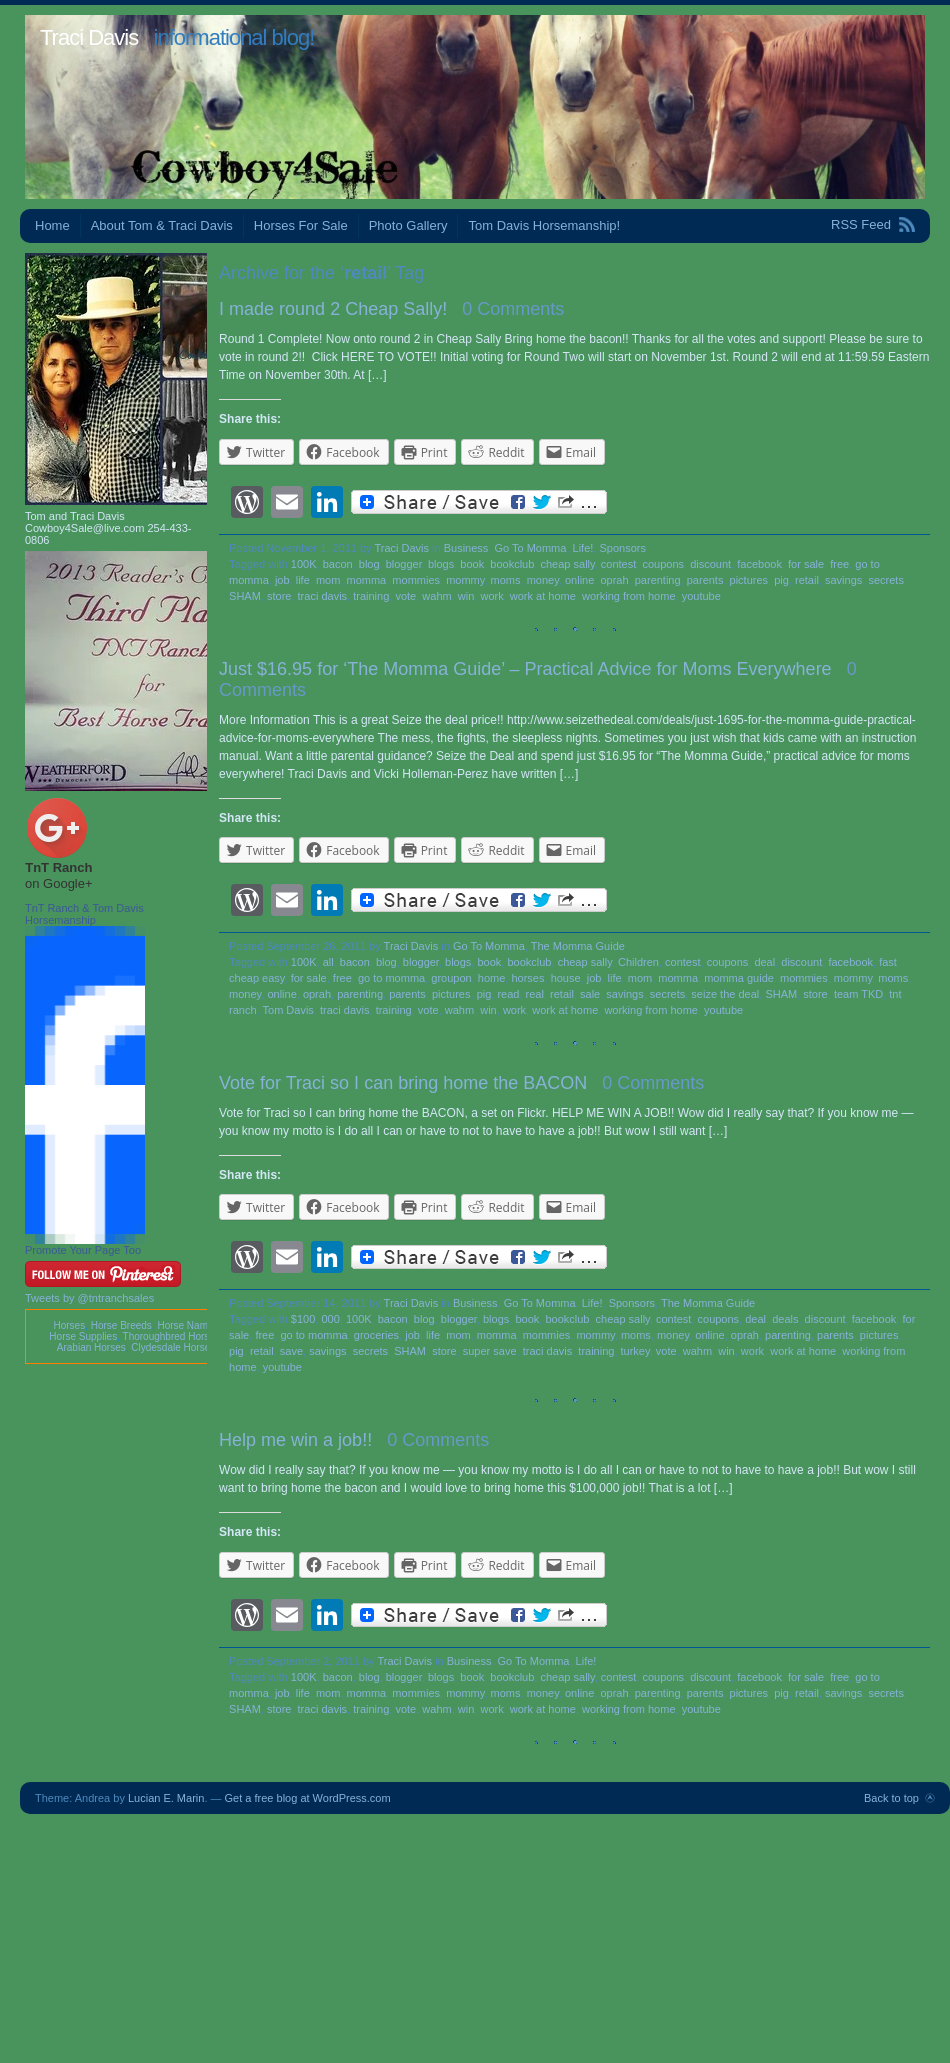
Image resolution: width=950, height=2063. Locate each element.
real (535, 994)
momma (367, 580)
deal (764, 962)
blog (369, 564)
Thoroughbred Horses (171, 1336)
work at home (543, 596)
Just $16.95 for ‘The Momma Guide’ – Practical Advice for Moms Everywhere (525, 669)
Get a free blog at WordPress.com (308, 1798)
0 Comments (513, 309)
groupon (451, 978)
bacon (338, 564)
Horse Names (187, 1325)
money (543, 580)
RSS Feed (861, 224)
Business (466, 548)
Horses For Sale (301, 225)
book (472, 564)
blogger (404, 564)
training (371, 596)
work (491, 596)
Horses (69, 1325)
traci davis (323, 596)
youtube (701, 596)
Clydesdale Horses (173, 1347)
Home (52, 225)
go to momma (391, 978)
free (839, 564)
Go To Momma (530, 548)
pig (781, 580)
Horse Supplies (83, 1336)
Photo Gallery (408, 225)
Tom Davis (288, 1010)
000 (330, 1319)
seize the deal (725, 994)
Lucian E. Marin (166, 1798)
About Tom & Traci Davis (162, 225)
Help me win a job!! (295, 1440)
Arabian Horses (91, 1347)
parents (705, 580)
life (303, 580)
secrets (885, 580)
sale (590, 994)
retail (807, 580)
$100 (303, 1319)
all (328, 962)
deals (785, 1319)
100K (304, 564)
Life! (583, 548)
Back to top (891, 1798)
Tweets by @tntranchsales (89, 1298)
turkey (635, 1351)
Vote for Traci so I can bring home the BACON (403, 1083)
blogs (441, 564)
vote (405, 596)
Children (638, 962)
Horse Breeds (121, 1325)
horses (527, 978)
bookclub (512, 564)
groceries (376, 1335)
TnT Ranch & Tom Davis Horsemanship (84, 914)
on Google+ (59, 883)
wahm (436, 596)
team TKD (858, 994)
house (566, 978)
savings (843, 580)
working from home (629, 596)
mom (328, 580)
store (279, 596)
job (282, 580)
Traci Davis (89, 37)
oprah (614, 580)
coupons (663, 564)
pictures (749, 580)
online (579, 580)
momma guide (739, 978)
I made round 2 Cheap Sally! (333, 309)
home (492, 978)
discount (710, 564)
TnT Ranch (58, 867)
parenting (658, 580)
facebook (759, 564)
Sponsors (622, 548)
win (466, 596)
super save (490, 1351)
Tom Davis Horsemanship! (544, 225)
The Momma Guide (578, 946)
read (508, 994)
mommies (416, 580)
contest (618, 564)
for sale (806, 564)
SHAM (245, 596)
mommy (465, 580)
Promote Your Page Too (83, 1250)
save (291, 1351)
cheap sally (567, 564)
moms (506, 580)
